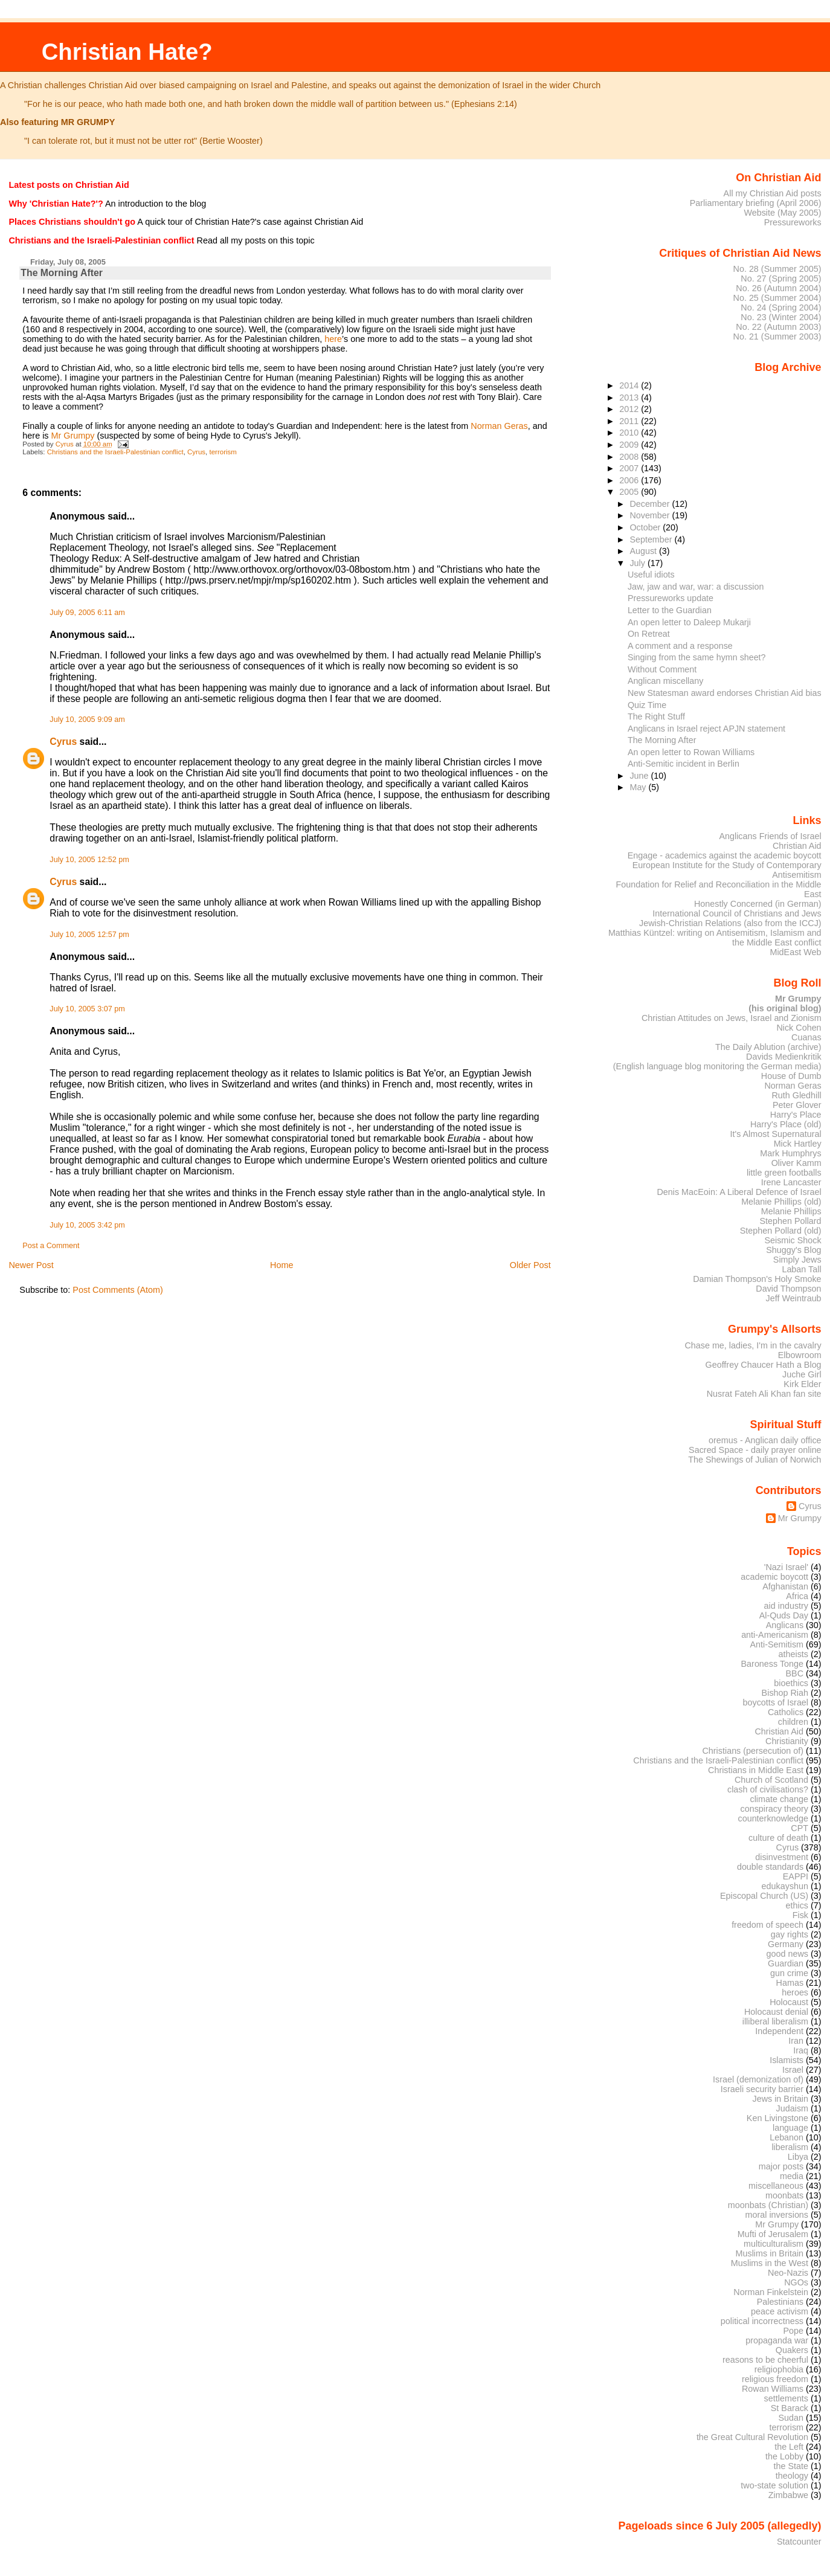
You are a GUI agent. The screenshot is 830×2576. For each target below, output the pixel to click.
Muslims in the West (769, 2263)
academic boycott (774, 1577)
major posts (781, 2166)
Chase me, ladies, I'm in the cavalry (752, 1345)
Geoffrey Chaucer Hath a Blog (764, 1365)
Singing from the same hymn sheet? (697, 657)
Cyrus (196, 452)
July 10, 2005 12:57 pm (89, 934)
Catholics (785, 1712)
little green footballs (784, 1172)
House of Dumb (791, 1076)
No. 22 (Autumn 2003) (778, 327)
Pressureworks (793, 222)
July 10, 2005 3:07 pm (87, 1009)
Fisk (800, 1915)
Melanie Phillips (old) (781, 1201)
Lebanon (786, 2137)
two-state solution (774, 2485)
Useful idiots (651, 574)
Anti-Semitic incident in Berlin (683, 763)
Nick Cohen (798, 1027)
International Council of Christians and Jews (736, 913)
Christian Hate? (127, 52)
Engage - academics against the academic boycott (725, 855)
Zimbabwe (788, 2495)
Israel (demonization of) (758, 2079)
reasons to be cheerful (765, 2360)
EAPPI (795, 1876)
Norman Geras (499, 426)
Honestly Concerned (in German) (758, 904)
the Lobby (784, 2456)
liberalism (789, 2147)
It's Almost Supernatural (775, 1134)
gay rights (789, 1934)
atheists (794, 1654)
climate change (779, 1799)
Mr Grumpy (73, 435)
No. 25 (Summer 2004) (777, 298)
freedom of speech (767, 1925)
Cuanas (806, 1037)
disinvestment (781, 1857)
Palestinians (780, 2302)
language (790, 2128)
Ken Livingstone (777, 2118)
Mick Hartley (798, 1143)
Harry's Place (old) (786, 1124)
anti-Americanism (774, 1635)
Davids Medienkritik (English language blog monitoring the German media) (717, 1061)
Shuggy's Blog (793, 1250)
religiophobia (778, 2369)
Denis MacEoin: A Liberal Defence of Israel (739, 1192)
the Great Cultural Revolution (752, 2437)
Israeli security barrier (762, 2089)
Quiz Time (647, 705)
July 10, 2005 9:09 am (87, 719)
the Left (788, 2447)
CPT (799, 1828)
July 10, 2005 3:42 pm (87, 1225)
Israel (792, 2070)
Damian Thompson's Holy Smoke (757, 1279)
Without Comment (662, 669)
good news (787, 1954)
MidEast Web (795, 952)
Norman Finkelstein (770, 2292)
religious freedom (775, 2379)
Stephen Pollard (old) (781, 1230)
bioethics (791, 1683)
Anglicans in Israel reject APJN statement (706, 728)
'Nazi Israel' (786, 1567)
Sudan (791, 2418)
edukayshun (785, 1886)
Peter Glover (797, 1105)
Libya (798, 2157)
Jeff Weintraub (794, 1298)
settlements (786, 2398)
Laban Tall (801, 1269)
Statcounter (799, 2541)
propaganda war (776, 2340)
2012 (630, 409)
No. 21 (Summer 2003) (777, 336)
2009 (630, 444)
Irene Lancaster (791, 1182)
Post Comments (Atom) (117, 1290)
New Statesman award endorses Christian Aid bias (725, 693)
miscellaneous (775, 2186)
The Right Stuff (656, 716)
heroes (795, 1992)
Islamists (786, 2060)
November (650, 515)
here (333, 339)
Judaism (792, 2108)
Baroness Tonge (772, 1664)
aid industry (786, 1606)
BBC (795, 1673)
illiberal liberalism (775, 2021)
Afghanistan (785, 1586)
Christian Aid (797, 846)
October (646, 527)
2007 (630, 468)
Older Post (530, 1265)
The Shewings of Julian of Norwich (754, 1459)
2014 (630, 385)
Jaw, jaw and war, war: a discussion (696, 586)
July (638, 563)
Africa (797, 1596)
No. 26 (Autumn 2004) (778, 288)
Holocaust (789, 2002)
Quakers (792, 2350)
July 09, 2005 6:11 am (87, 612)
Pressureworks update (670, 598)
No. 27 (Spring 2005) (781, 278)
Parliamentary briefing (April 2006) (756, 203)
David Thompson (788, 1288)
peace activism (779, 2311)
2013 (630, 397)
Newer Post (30, 1265)
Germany (785, 1944)
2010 (630, 432)
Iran (795, 2041)
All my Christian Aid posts (773, 193)
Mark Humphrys (790, 1153)
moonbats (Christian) (768, 2205)
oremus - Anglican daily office (765, 1440)
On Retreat (649, 634)
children (793, 1722)
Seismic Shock (792, 1240)
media (791, 2176)
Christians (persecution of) (752, 1751)
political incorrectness (762, 2321)
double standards (770, 1867)
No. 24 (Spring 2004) (781, 307)
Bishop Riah (785, 1693)
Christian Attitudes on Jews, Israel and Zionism (732, 1018)
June (640, 776)
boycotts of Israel (776, 1702)
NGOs (796, 2282)
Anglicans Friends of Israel (770, 836)
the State (791, 2466)
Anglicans (784, 1625)
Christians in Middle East (755, 1770)
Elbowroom (800, 1355)
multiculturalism (773, 2244)
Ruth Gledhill (796, 1095)
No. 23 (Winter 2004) (781, 317)
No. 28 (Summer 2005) (777, 269)
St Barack (789, 2408)
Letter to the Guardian (670, 610)
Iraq (800, 2050)
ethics (797, 1905)
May (638, 787)
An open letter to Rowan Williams (691, 752)
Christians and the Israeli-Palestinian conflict (115, 452)
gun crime (789, 1973)
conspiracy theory (775, 1809)
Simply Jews (797, 1259)
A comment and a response (680, 646)
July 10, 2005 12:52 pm (89, 859)
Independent (779, 2031)
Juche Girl (802, 1374)
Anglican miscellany (665, 681)
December (650, 504)
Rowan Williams (772, 2389)
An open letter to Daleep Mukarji (689, 622)
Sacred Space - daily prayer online (755, 1450)
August (644, 551)
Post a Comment (50, 1245)
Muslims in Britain (770, 2253)
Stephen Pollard (790, 1221)
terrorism (223, 452)
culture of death (778, 1838)
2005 (630, 492)
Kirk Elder (802, 1384)
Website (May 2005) (782, 212)
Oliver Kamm (796, 1163)
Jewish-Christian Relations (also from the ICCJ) (730, 923)
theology (792, 2476)
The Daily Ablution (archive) (768, 1047)
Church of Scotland (771, 1780)
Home (281, 1265)
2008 (630, 457)
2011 (630, 421)
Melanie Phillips (791, 1211)
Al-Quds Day (783, 1615)
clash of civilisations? (767, 1789)
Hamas (789, 1983)
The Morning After (662, 740)
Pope (793, 2331)
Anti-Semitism (777, 1644)
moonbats (784, 2195)
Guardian (785, 1963)
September (651, 539)
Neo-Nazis (788, 2273)
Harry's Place (796, 1114)
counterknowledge (773, 1818)
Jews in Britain (780, 2099)
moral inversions (777, 2215)
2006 (630, 480)
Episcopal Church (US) (764, 1896)
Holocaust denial (776, 2012)
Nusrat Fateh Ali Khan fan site (764, 1394)
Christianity (786, 1741)
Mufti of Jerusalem (773, 2234)
